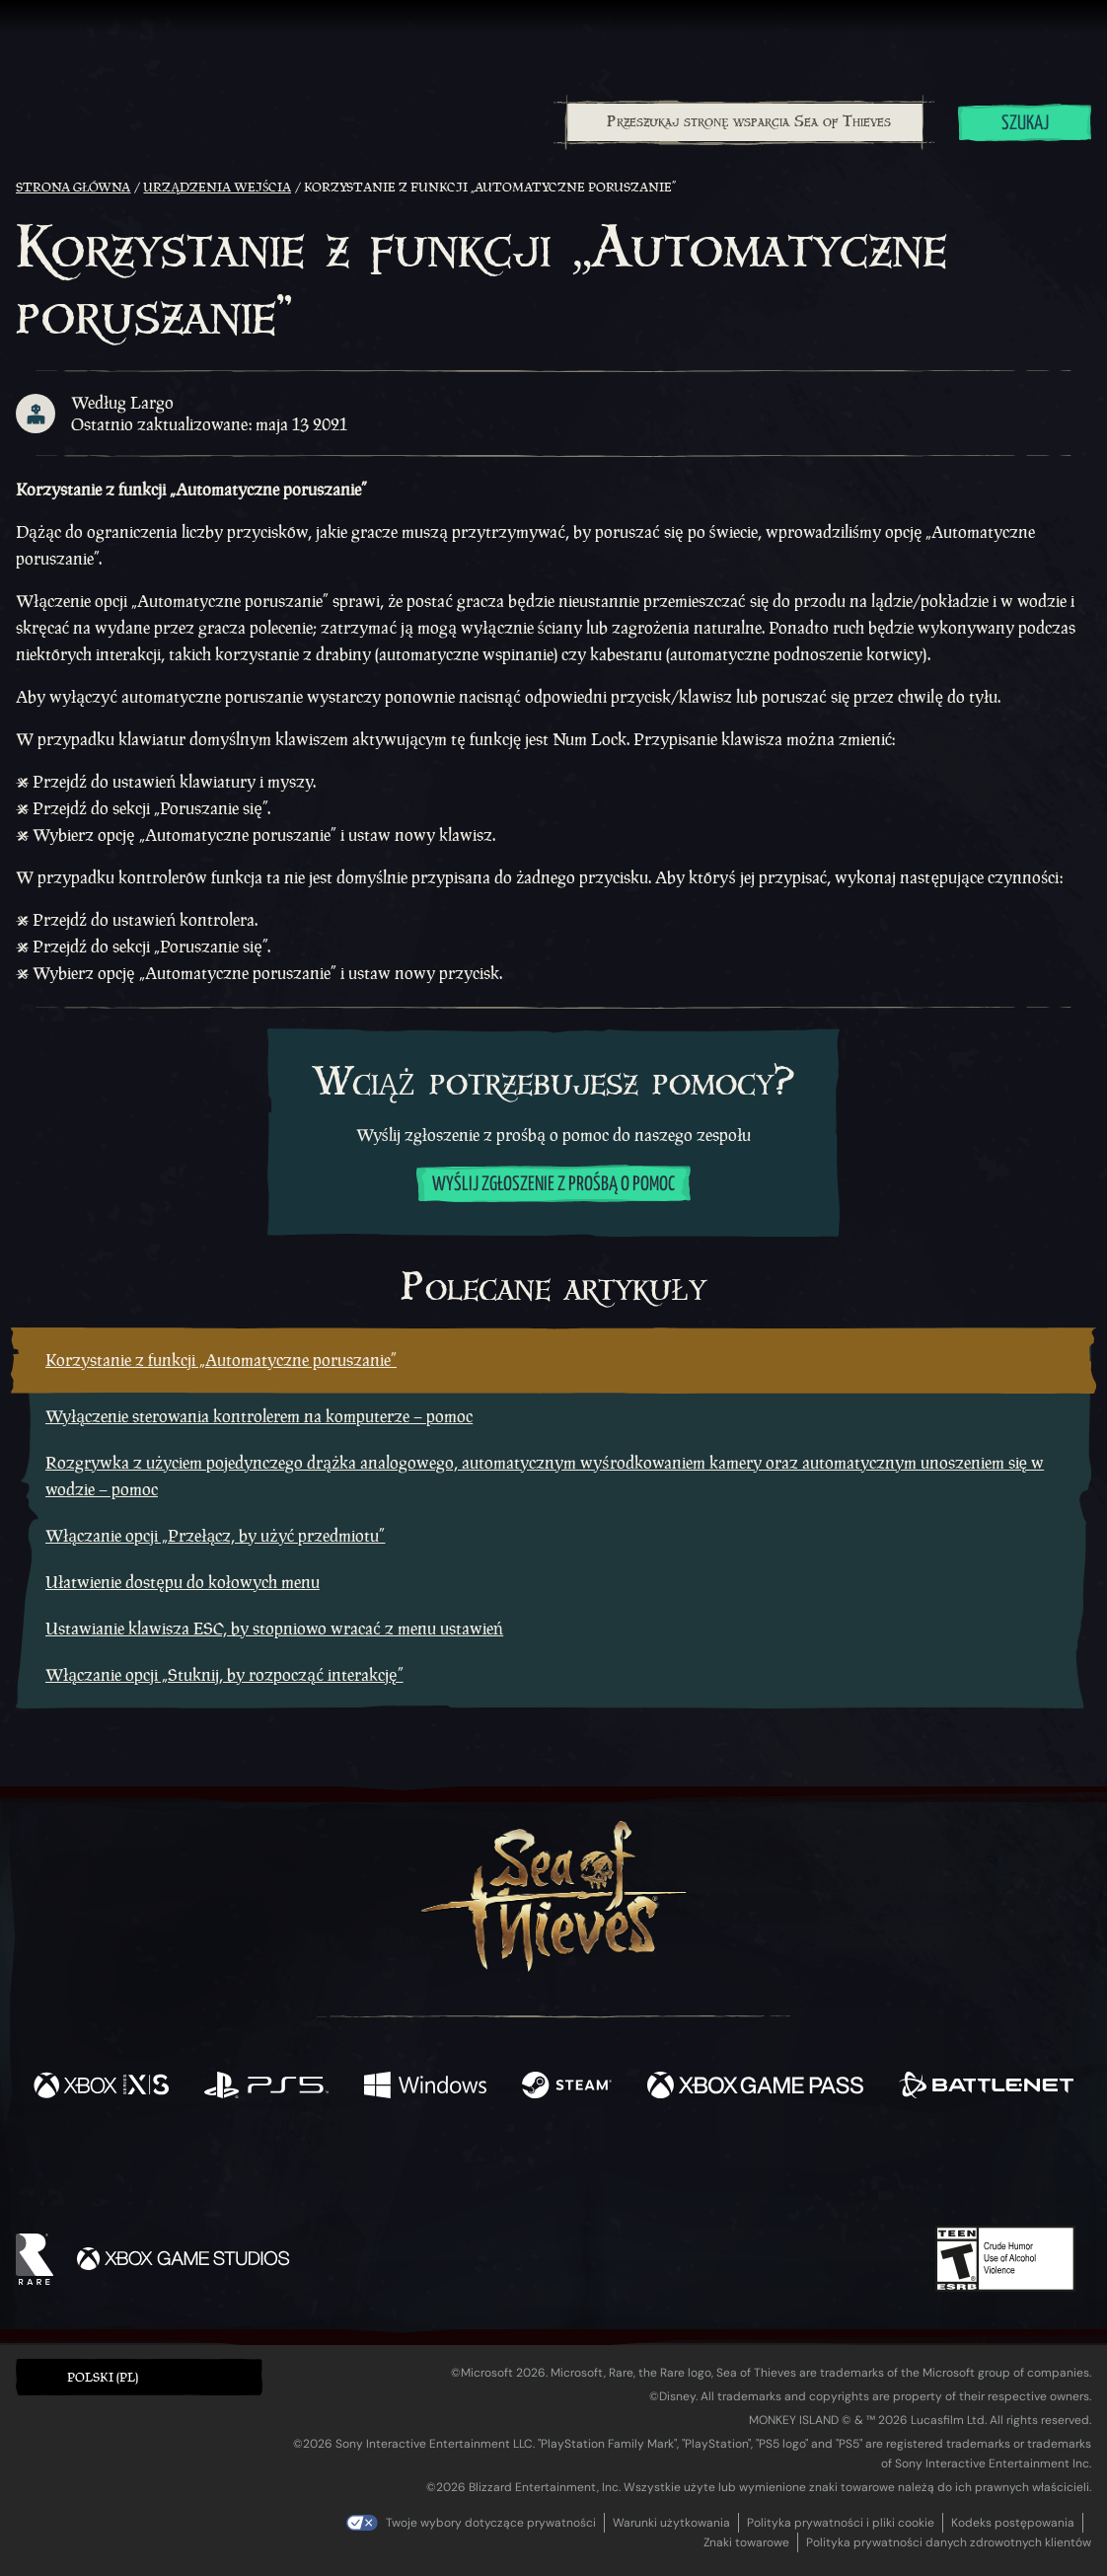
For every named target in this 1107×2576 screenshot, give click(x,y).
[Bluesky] (744, 2172)
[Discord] (633, 2173)
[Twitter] (407, 2169)
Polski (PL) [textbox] (102, 2377)
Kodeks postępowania (1012, 2523)
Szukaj (1025, 123)
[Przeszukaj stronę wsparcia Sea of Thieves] (744, 122)
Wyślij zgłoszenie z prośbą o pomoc (553, 1184)
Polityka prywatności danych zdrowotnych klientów (948, 2542)
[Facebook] (356, 2168)
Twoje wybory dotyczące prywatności (491, 2523)
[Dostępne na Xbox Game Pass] (755, 2087)
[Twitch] (464, 2170)
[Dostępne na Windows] (425, 2087)
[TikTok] (688, 2170)
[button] (139, 2377)
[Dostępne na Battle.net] (986, 2087)
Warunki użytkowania (671, 2523)
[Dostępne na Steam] (567, 2087)
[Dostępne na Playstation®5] (266, 2087)
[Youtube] (548, 2169)
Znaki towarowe (746, 2542)
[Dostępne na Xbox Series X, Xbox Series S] (101, 2087)
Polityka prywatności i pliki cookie (840, 2523)
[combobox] (744, 122)
